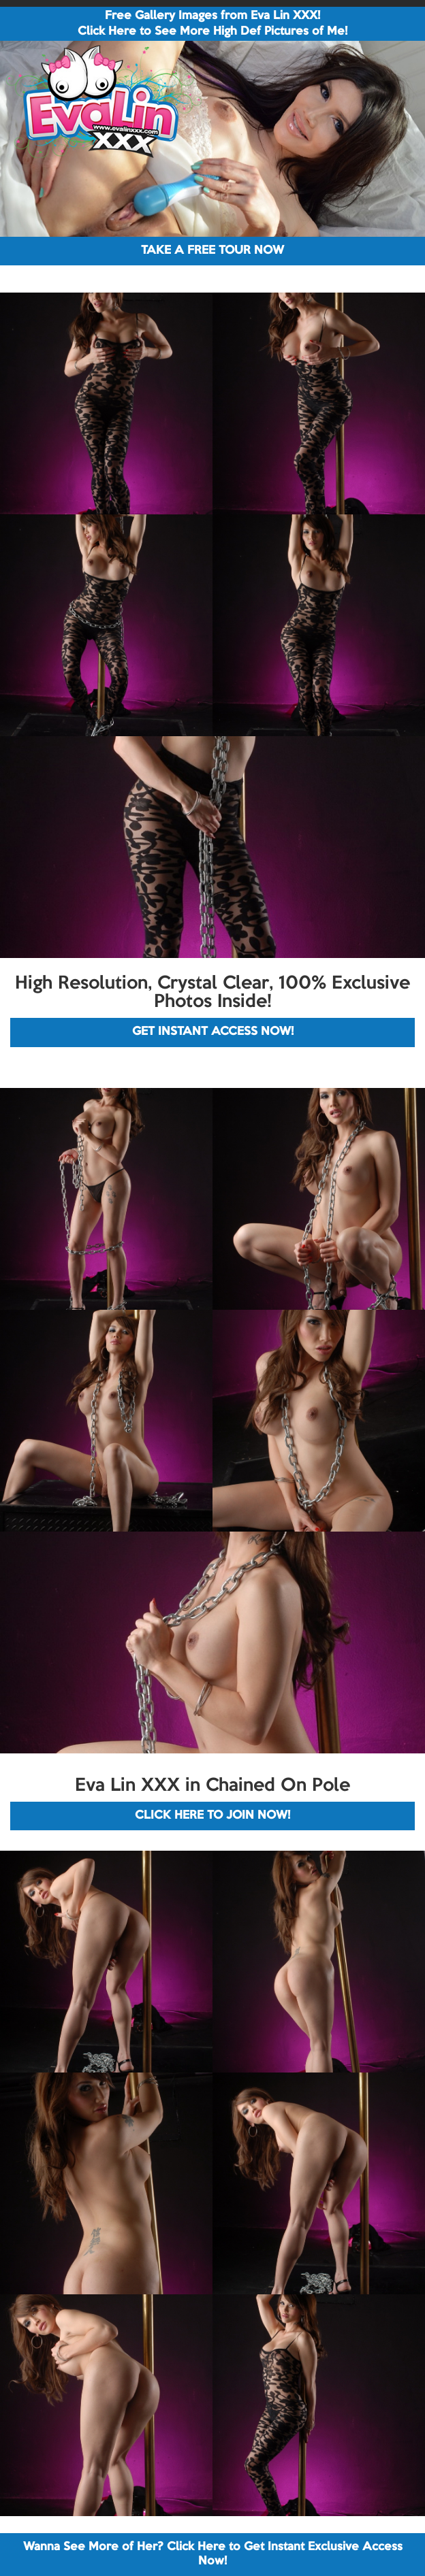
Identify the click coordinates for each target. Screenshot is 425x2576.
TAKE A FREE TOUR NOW (212, 251)
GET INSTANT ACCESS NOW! (213, 1032)
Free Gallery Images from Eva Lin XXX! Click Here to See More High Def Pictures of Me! (212, 24)
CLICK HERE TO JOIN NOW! (212, 1816)
